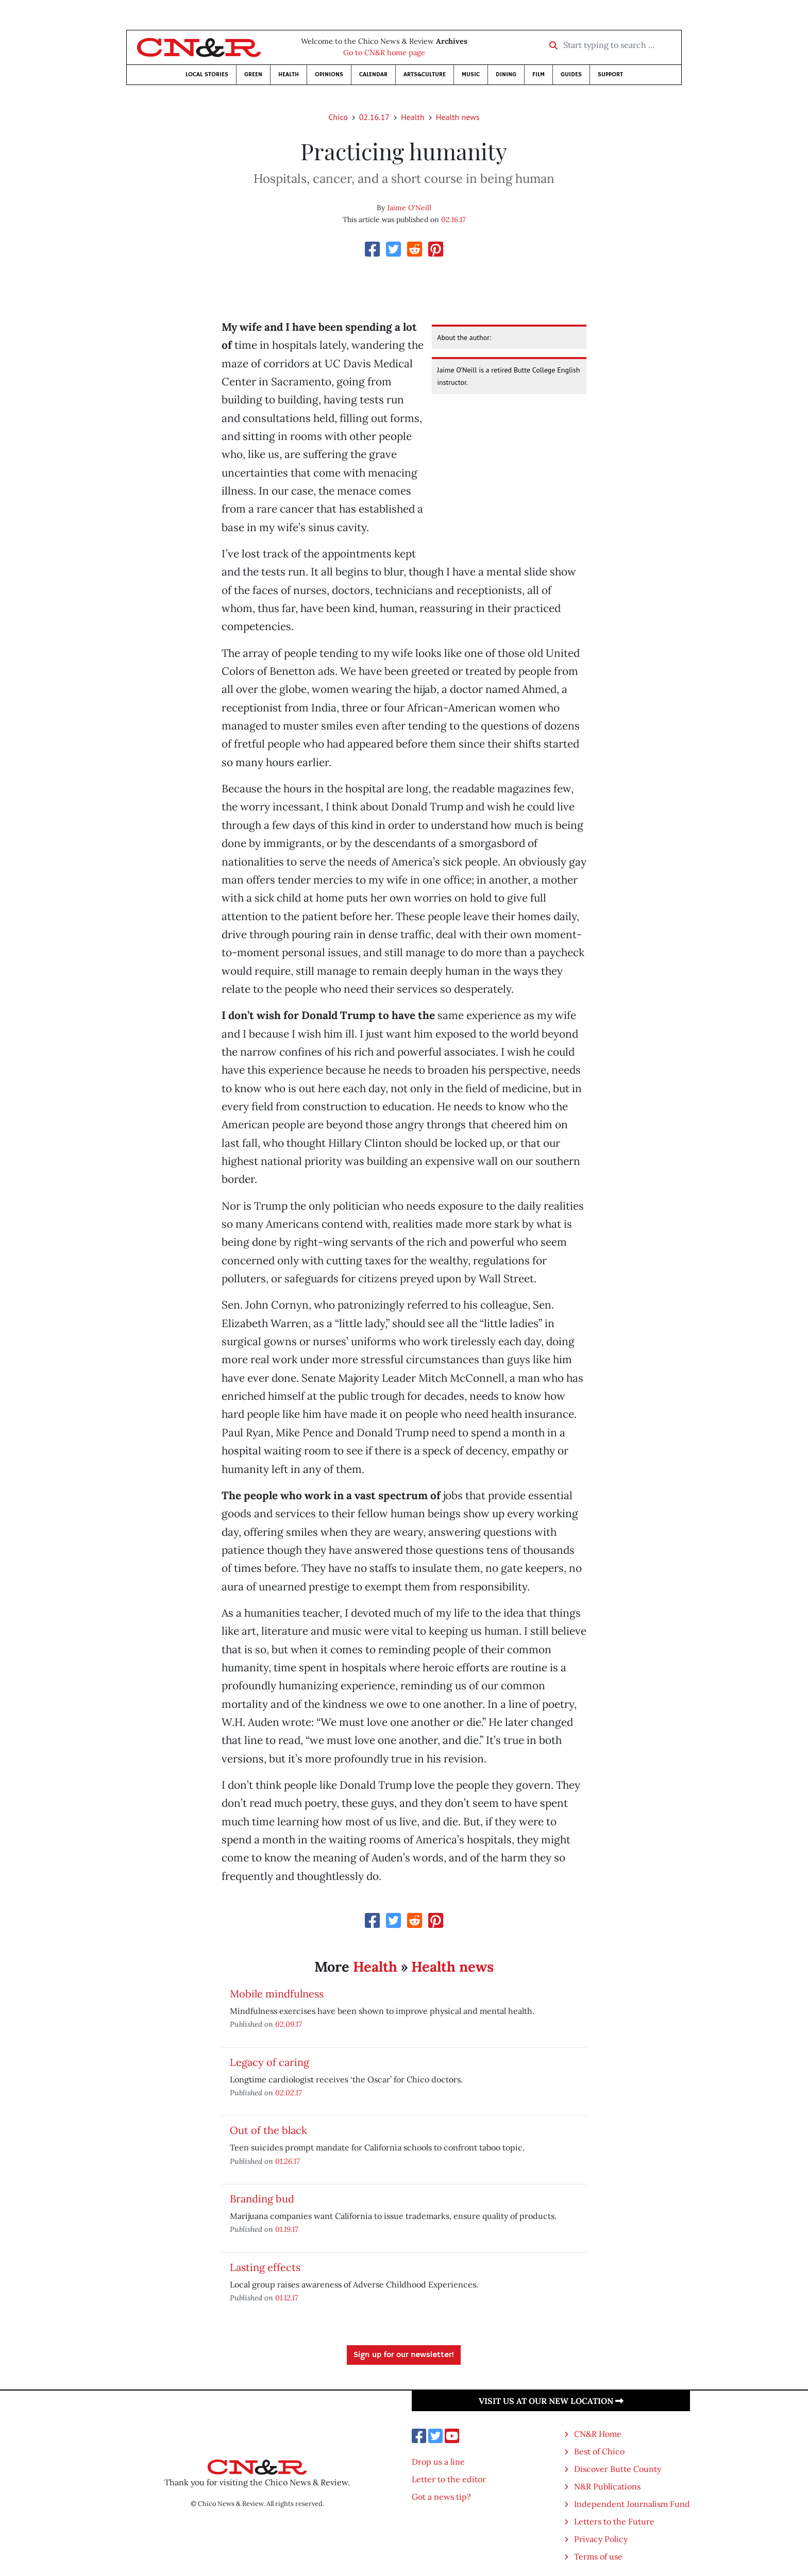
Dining (506, 74)
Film (538, 74)
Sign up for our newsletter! (404, 2355)
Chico (338, 117)
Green (253, 74)
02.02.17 (288, 2092)
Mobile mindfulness (277, 1993)
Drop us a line (438, 2461)
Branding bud (262, 2198)
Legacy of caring (269, 2062)
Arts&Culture (424, 74)
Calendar (373, 74)
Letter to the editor (449, 2479)
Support (610, 74)
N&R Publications (607, 2486)
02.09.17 (288, 2024)
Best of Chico (599, 2451)
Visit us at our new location (551, 2401)
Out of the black (268, 2130)
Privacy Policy (601, 2539)
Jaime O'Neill (409, 207)
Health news (458, 117)
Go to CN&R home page (384, 52)
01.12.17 (286, 2297)
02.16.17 (374, 117)
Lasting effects (265, 2267)
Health (288, 74)
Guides (571, 74)
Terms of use (598, 2556)
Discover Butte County (617, 2469)
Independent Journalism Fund (632, 2504)
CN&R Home (597, 2434)
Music (471, 74)
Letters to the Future (614, 2521)
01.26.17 (287, 2161)
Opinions (329, 74)
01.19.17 (286, 2229)
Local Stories (207, 74)
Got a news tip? (441, 2497)
